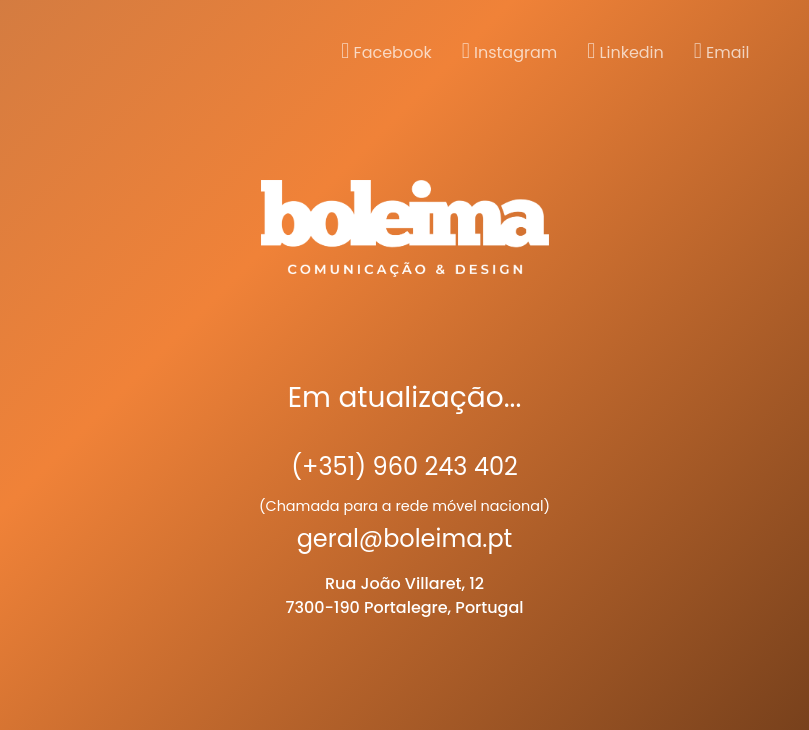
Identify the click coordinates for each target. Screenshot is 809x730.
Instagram (510, 52)
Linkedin (625, 52)
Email (722, 52)
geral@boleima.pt (405, 538)
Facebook (386, 52)
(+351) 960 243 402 (404, 466)
